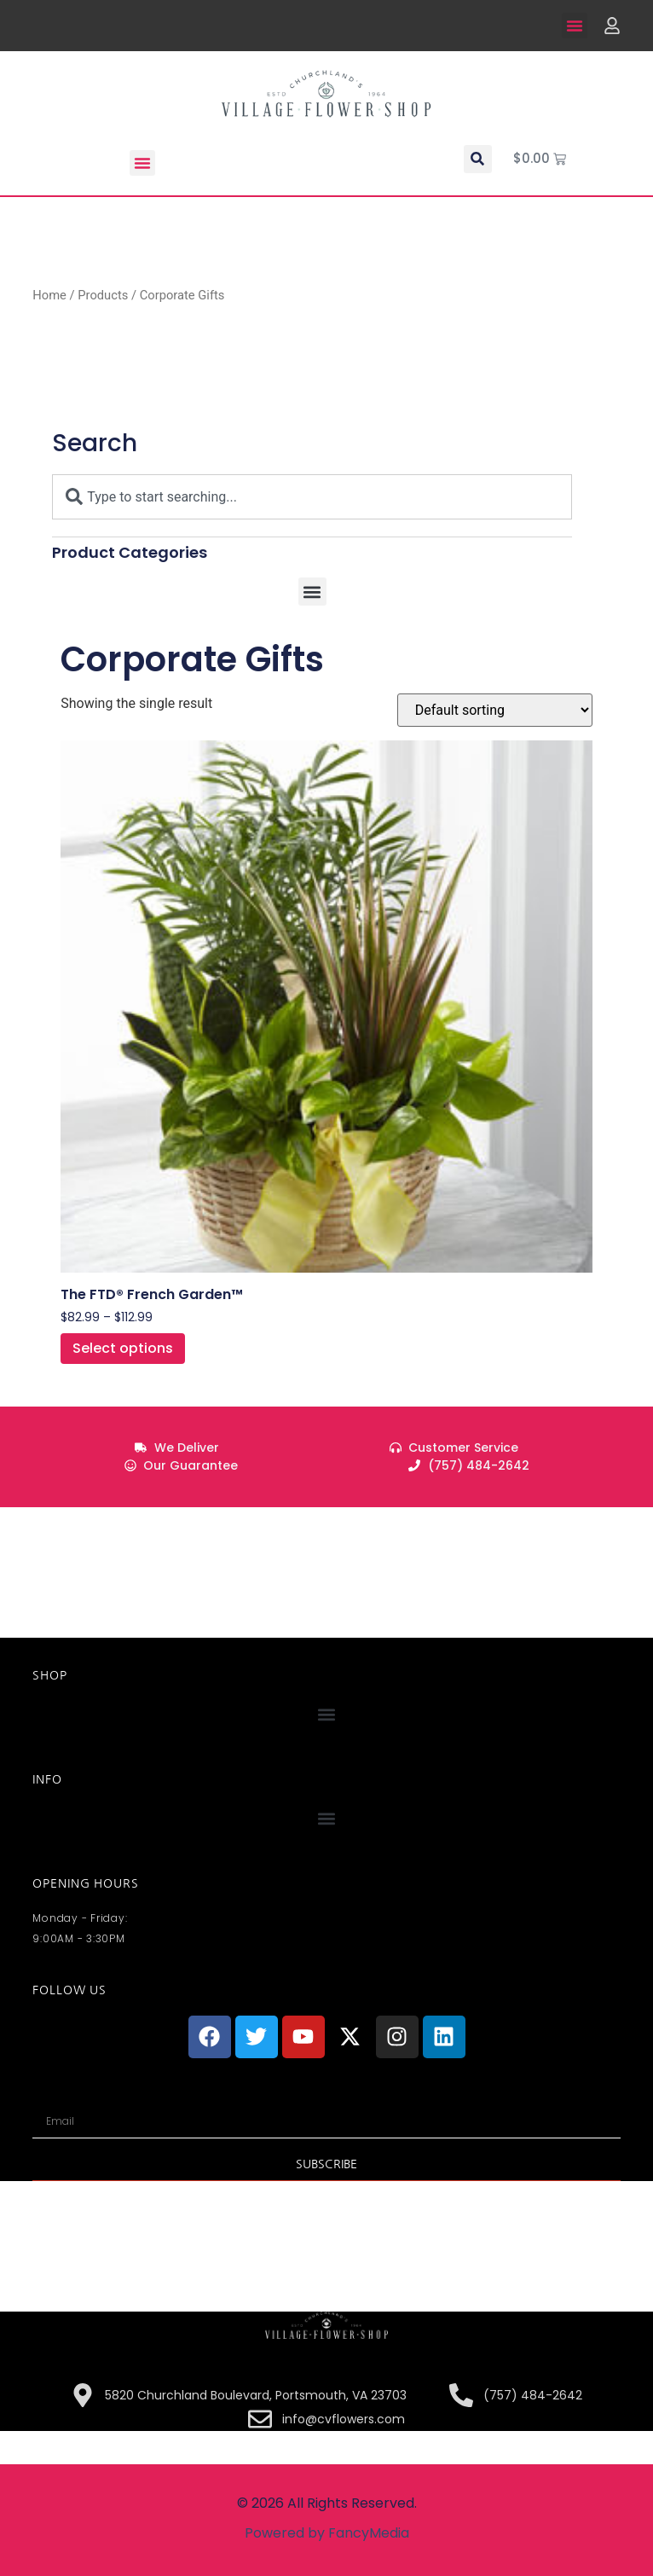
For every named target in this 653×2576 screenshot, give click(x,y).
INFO (46, 1779)
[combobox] (311, 496)
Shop (49, 1675)
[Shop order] (494, 710)
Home (49, 295)
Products (103, 295)
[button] (574, 25)
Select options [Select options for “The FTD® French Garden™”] (122, 1348)
